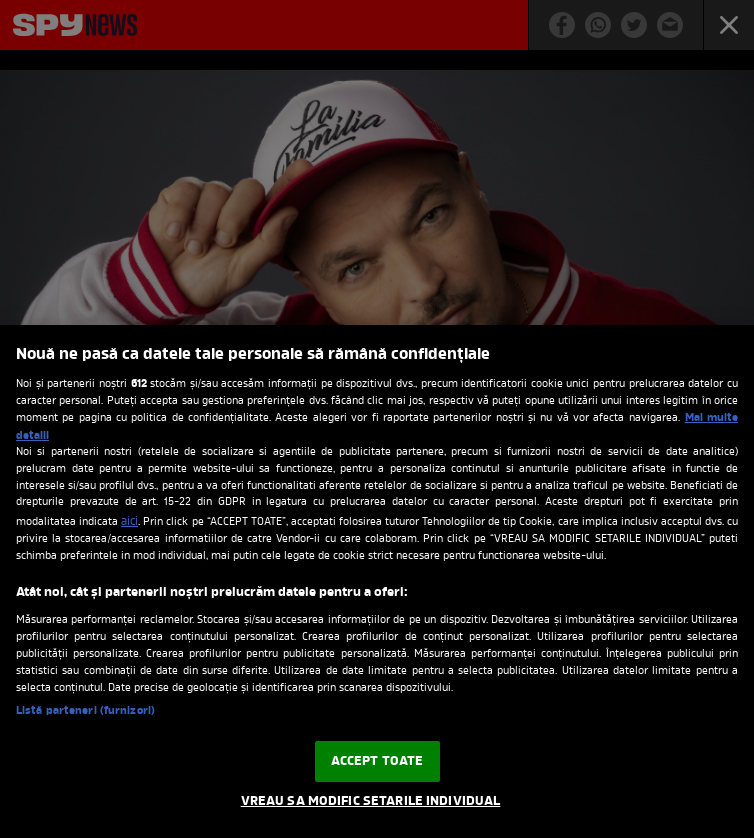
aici (129, 522)
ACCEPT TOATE (377, 761)
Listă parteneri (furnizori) (85, 711)
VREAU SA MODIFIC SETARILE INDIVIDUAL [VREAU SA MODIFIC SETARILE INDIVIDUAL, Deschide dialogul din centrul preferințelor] (371, 801)
